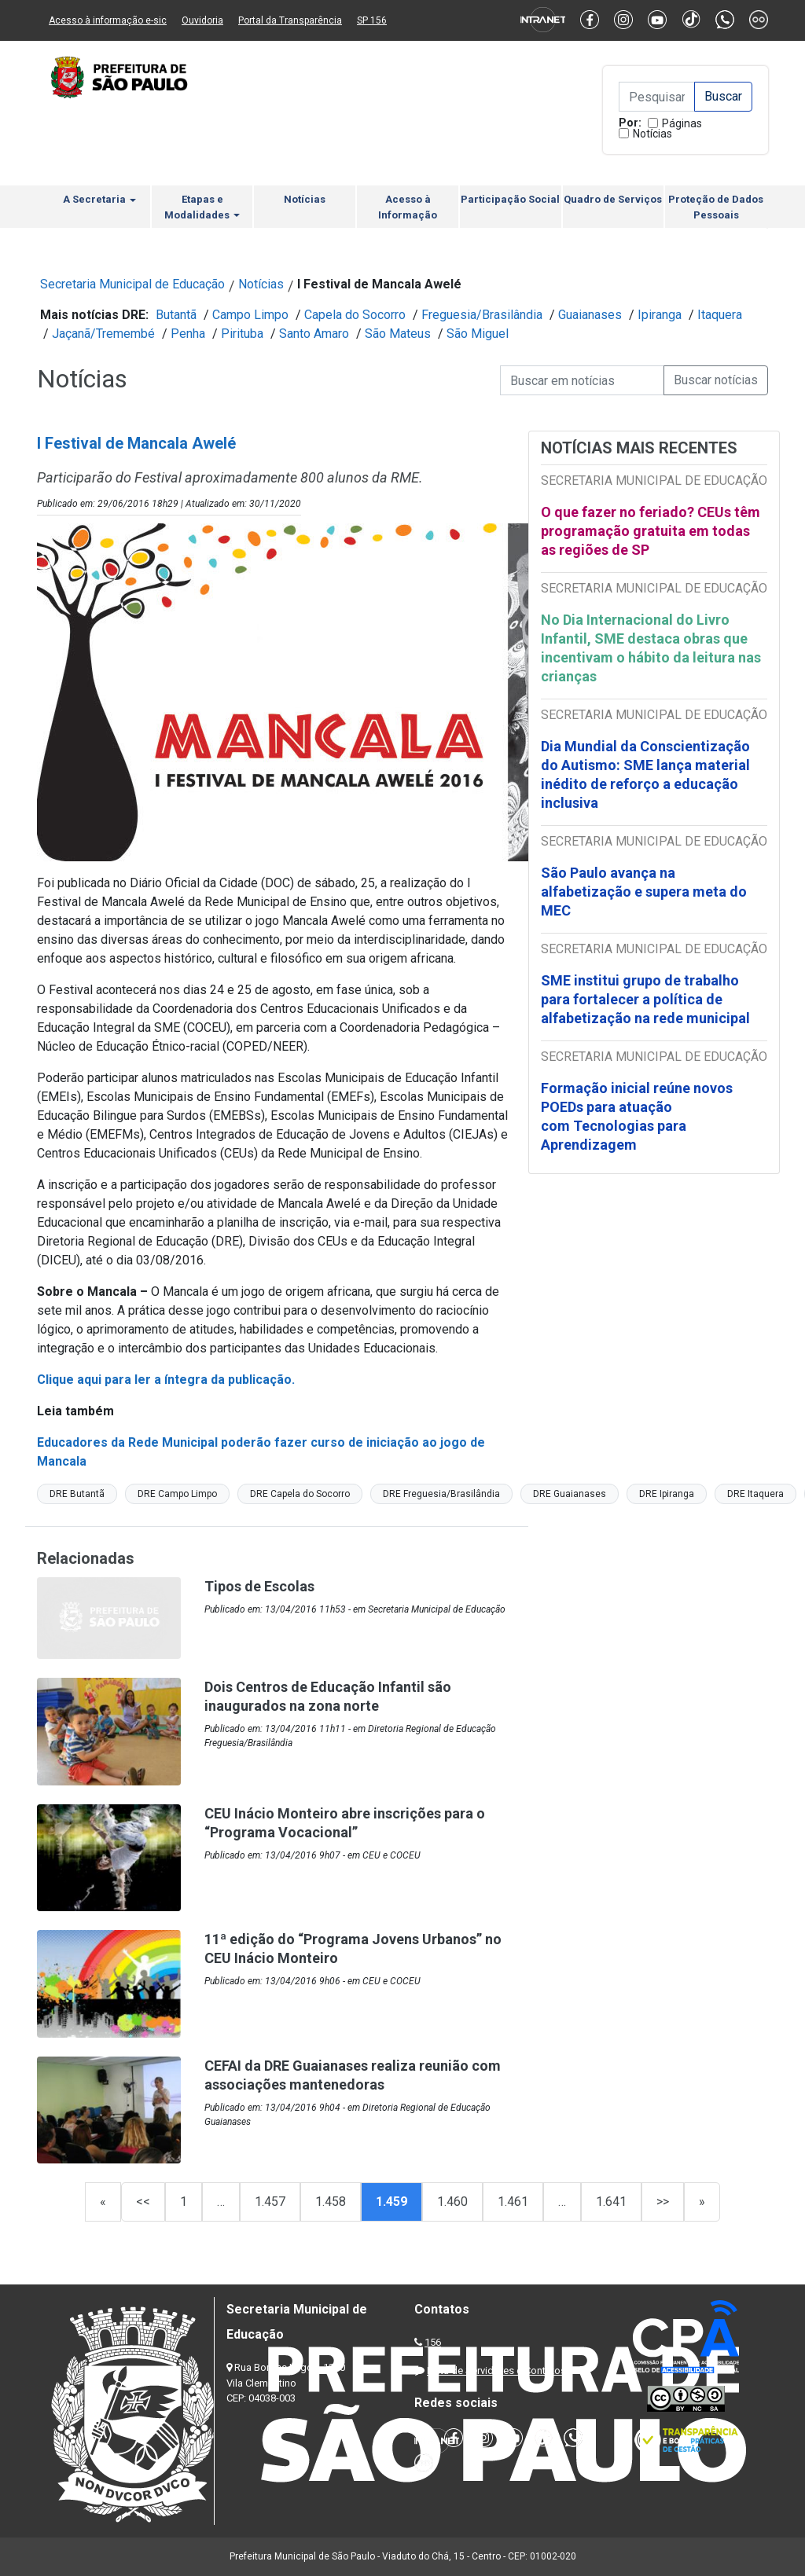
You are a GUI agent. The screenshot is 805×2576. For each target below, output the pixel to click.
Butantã (176, 314)
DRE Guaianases (569, 1493)
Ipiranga (660, 314)
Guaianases (590, 314)
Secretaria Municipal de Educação (132, 284)
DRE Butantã (77, 1493)
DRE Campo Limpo (177, 1493)
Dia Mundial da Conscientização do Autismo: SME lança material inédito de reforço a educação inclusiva (645, 774)
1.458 (330, 2201)
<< (143, 2201)
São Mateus (398, 333)
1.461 (513, 2201)
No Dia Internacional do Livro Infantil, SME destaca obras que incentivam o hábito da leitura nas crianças (651, 647)
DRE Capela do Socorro (300, 1493)
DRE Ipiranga (666, 1493)
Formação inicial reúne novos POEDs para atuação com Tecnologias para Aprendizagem (637, 1116)
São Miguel (478, 333)
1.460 (452, 2201)
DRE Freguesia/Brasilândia (441, 1493)
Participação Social (510, 199)
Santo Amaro (314, 333)
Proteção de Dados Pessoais (715, 207)
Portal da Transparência (290, 20)
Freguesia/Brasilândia (481, 314)
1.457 (270, 2201)
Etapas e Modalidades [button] (202, 207)
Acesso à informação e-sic (108, 20)
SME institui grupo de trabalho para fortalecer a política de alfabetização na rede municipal (647, 999)
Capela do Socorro (355, 314)
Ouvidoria (202, 20)
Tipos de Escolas (259, 1586)
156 (433, 2342)
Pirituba (242, 333)
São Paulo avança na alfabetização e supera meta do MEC (644, 891)
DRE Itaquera (755, 1493)
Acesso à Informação (407, 207)
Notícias (652, 133)
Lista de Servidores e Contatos (496, 2370)
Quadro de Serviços (613, 199)
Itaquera (719, 314)
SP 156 (372, 20)
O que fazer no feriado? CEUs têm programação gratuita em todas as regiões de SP (650, 531)
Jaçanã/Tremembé (103, 333)
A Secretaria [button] (99, 199)
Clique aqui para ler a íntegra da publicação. (166, 1379)
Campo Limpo (250, 314)
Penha (188, 333)
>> (662, 2201)
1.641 (611, 2201)
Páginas (682, 123)
